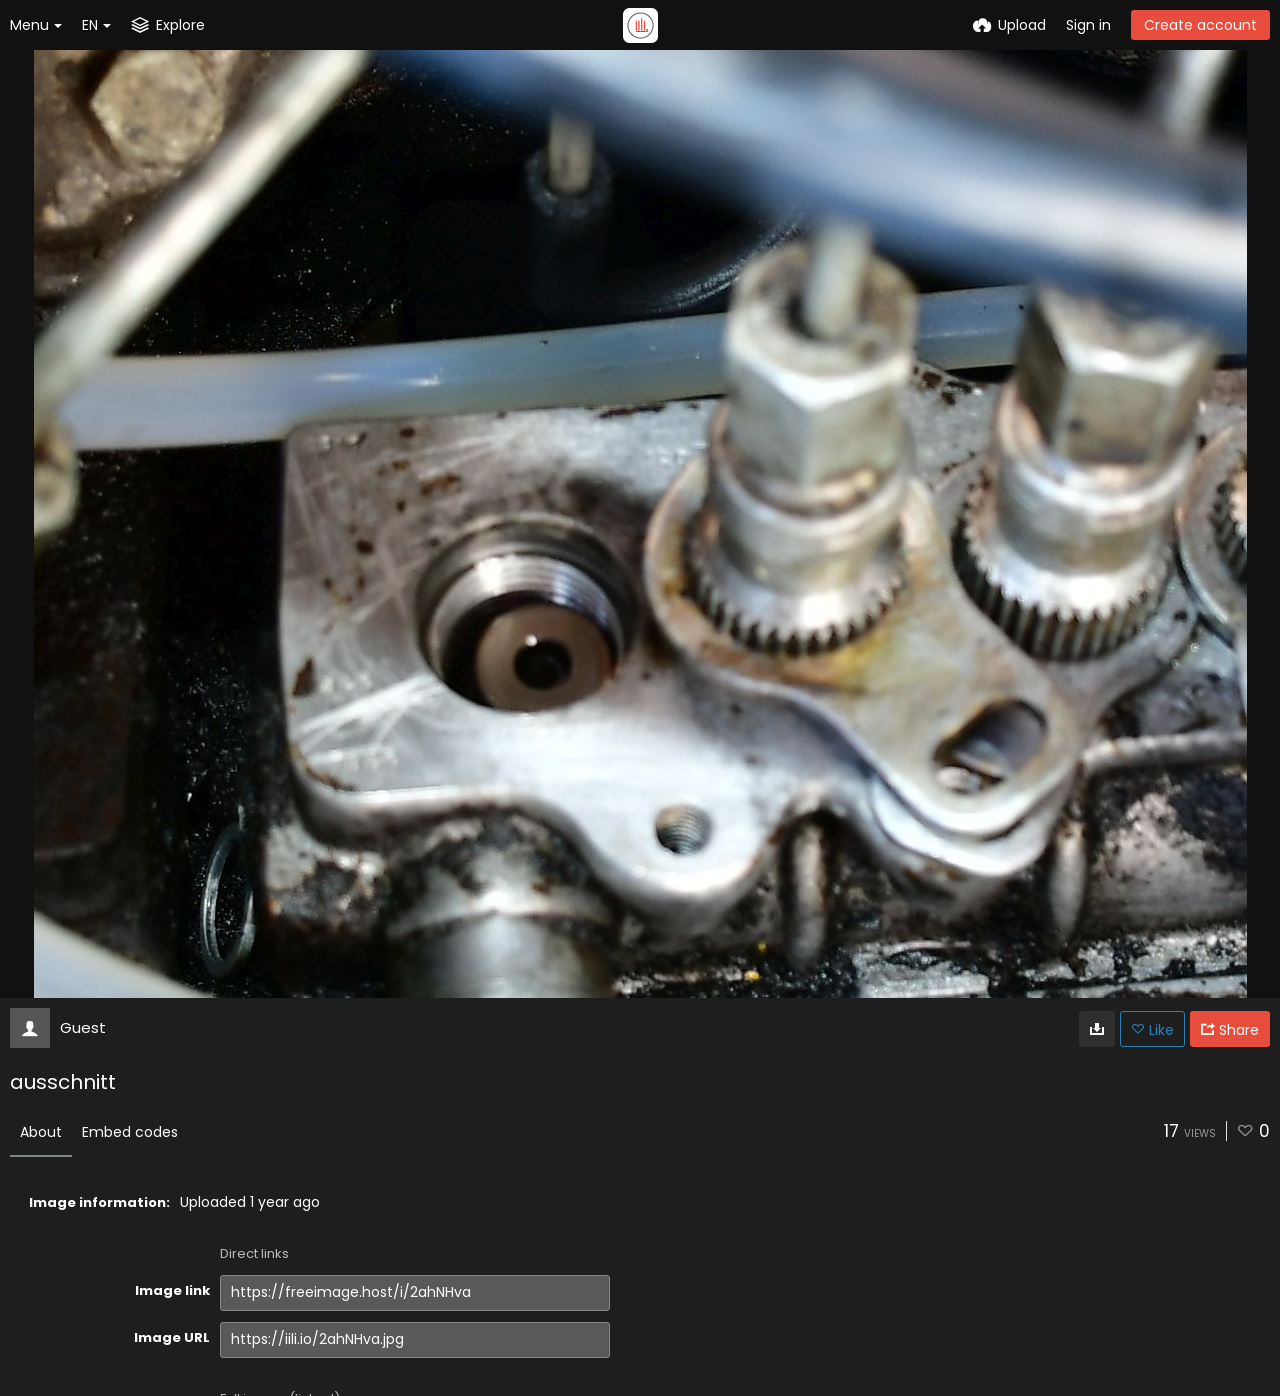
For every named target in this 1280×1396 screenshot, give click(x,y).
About (41, 1132)
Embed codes (130, 1132)
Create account (1200, 25)
